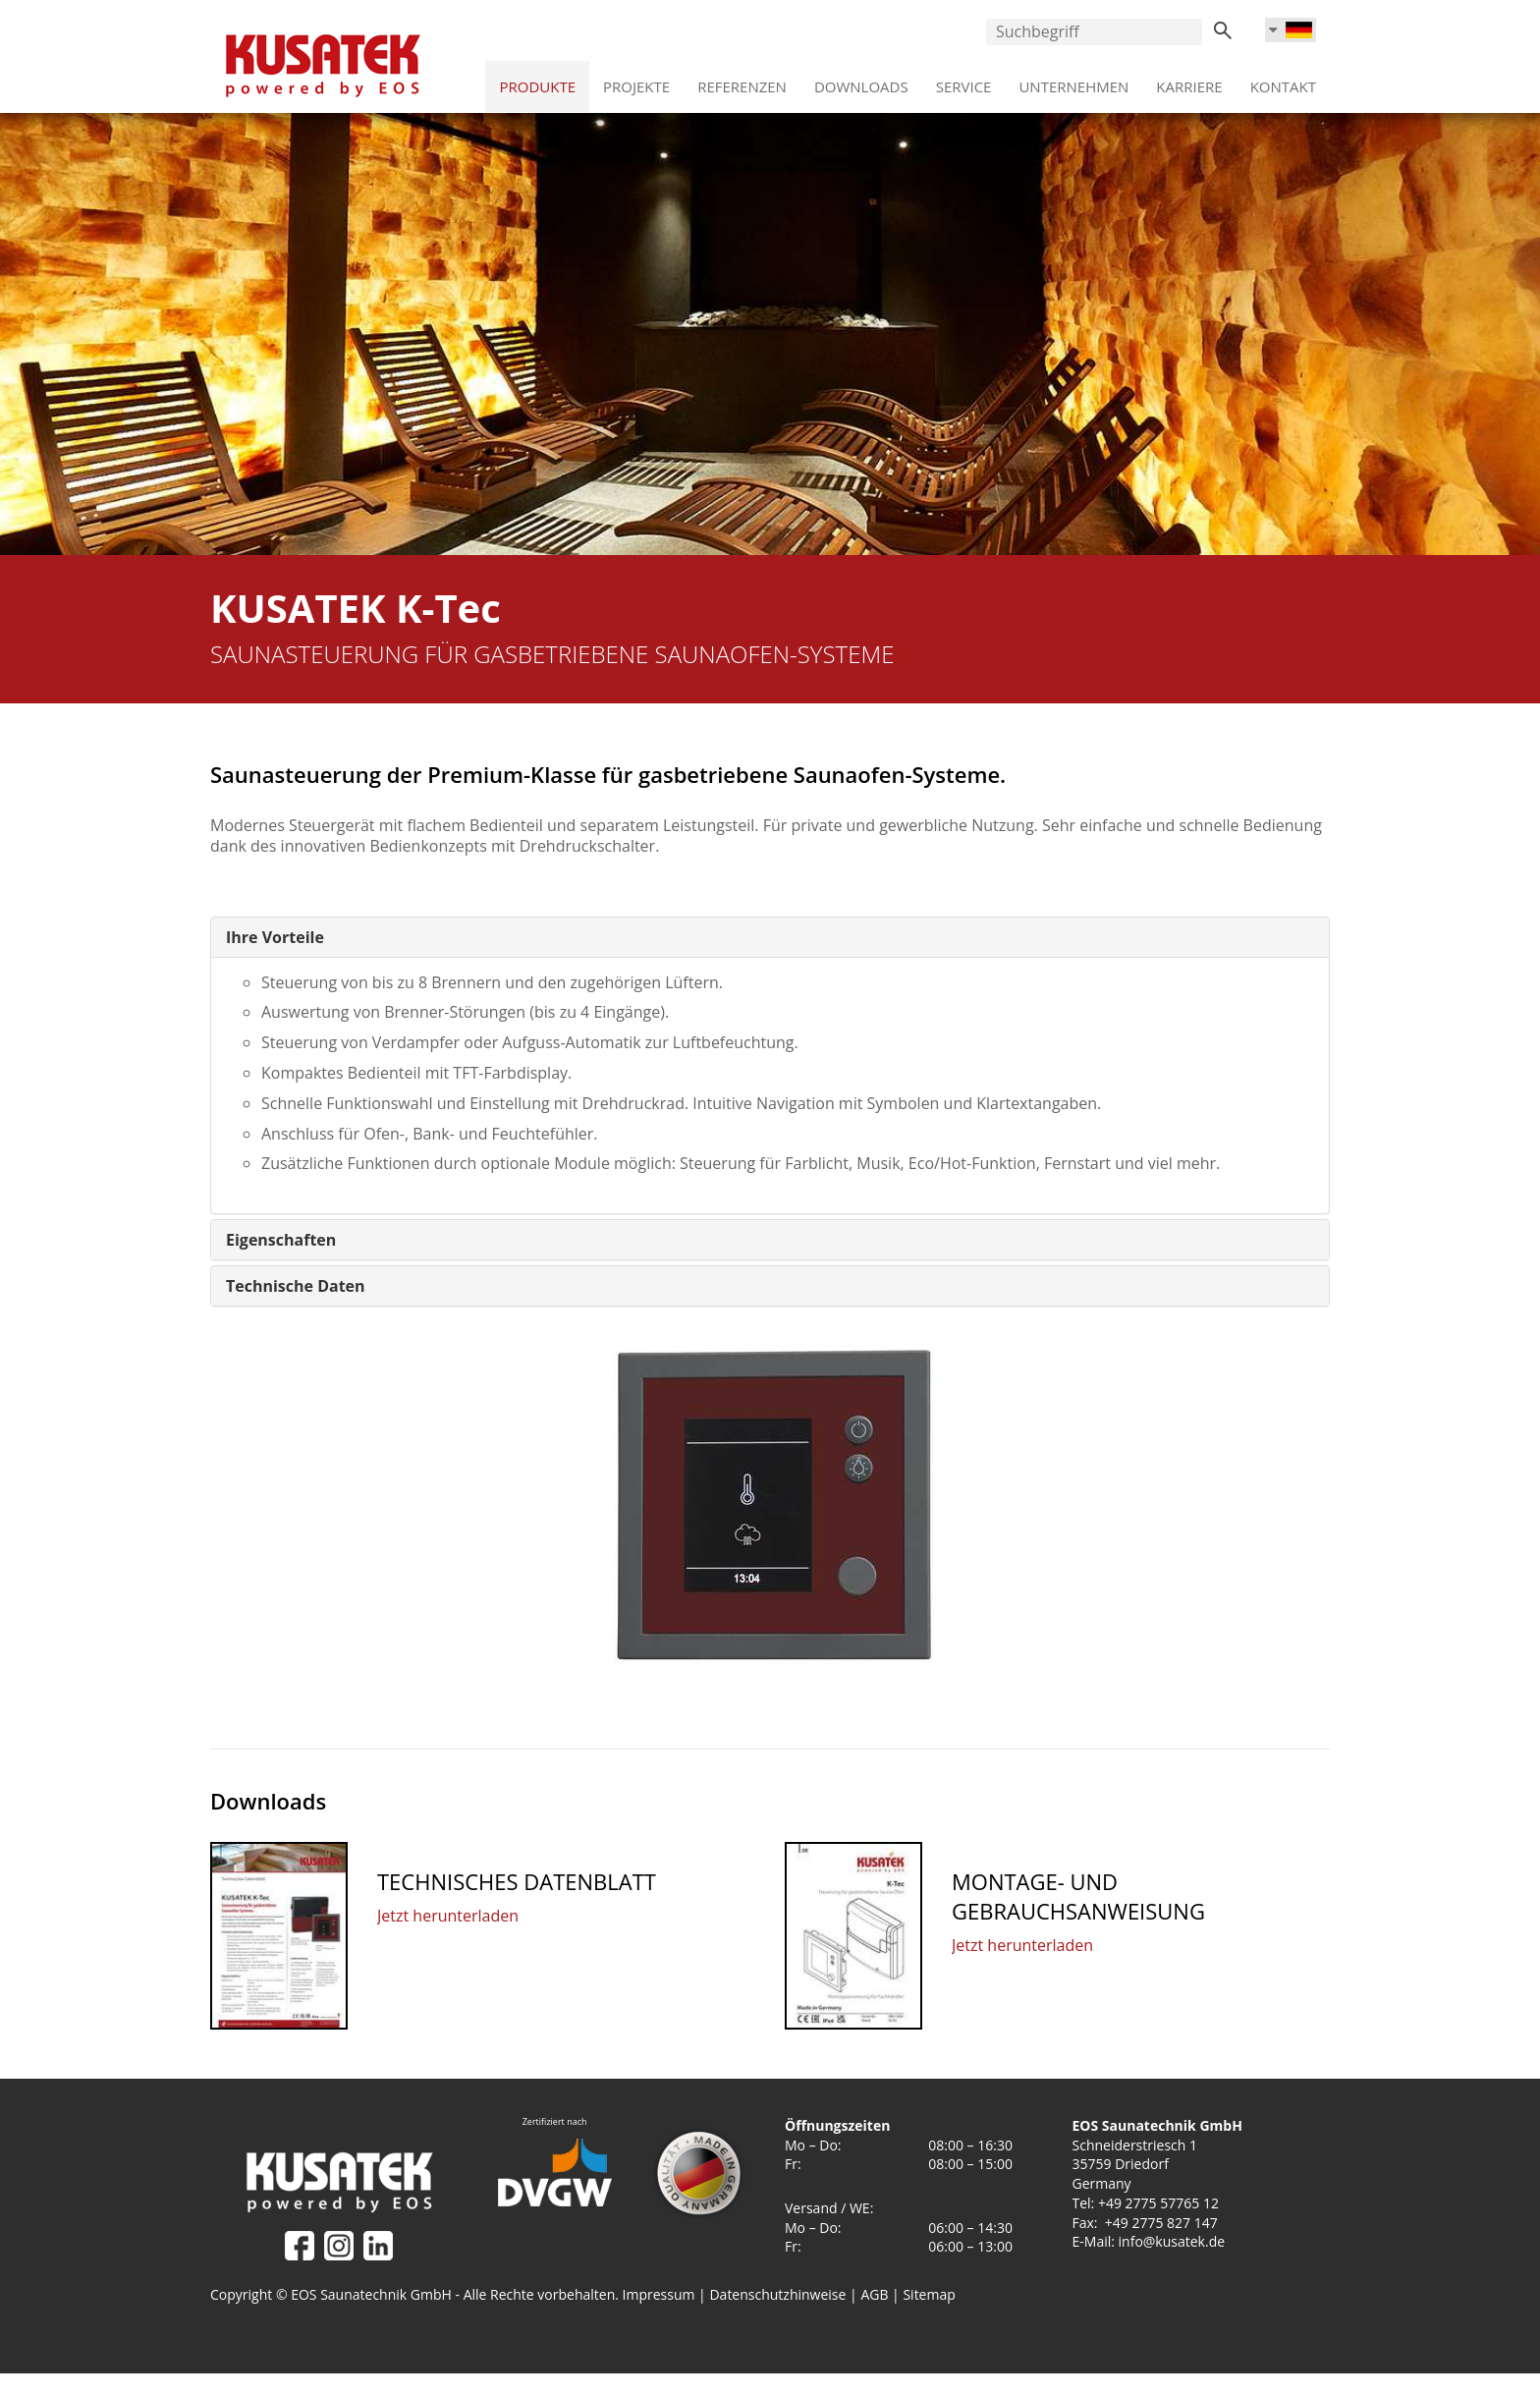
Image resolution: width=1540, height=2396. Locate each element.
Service (964, 79)
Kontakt (1283, 79)
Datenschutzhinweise (777, 2294)
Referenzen (742, 79)
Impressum (659, 2294)
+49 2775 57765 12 (1158, 2203)
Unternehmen (1073, 79)
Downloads (861, 79)
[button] (275, 937)
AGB (876, 2294)
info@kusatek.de (1172, 2241)
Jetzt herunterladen (448, 1915)
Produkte (537, 79)
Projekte (636, 79)
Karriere (1189, 79)
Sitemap (929, 2294)
